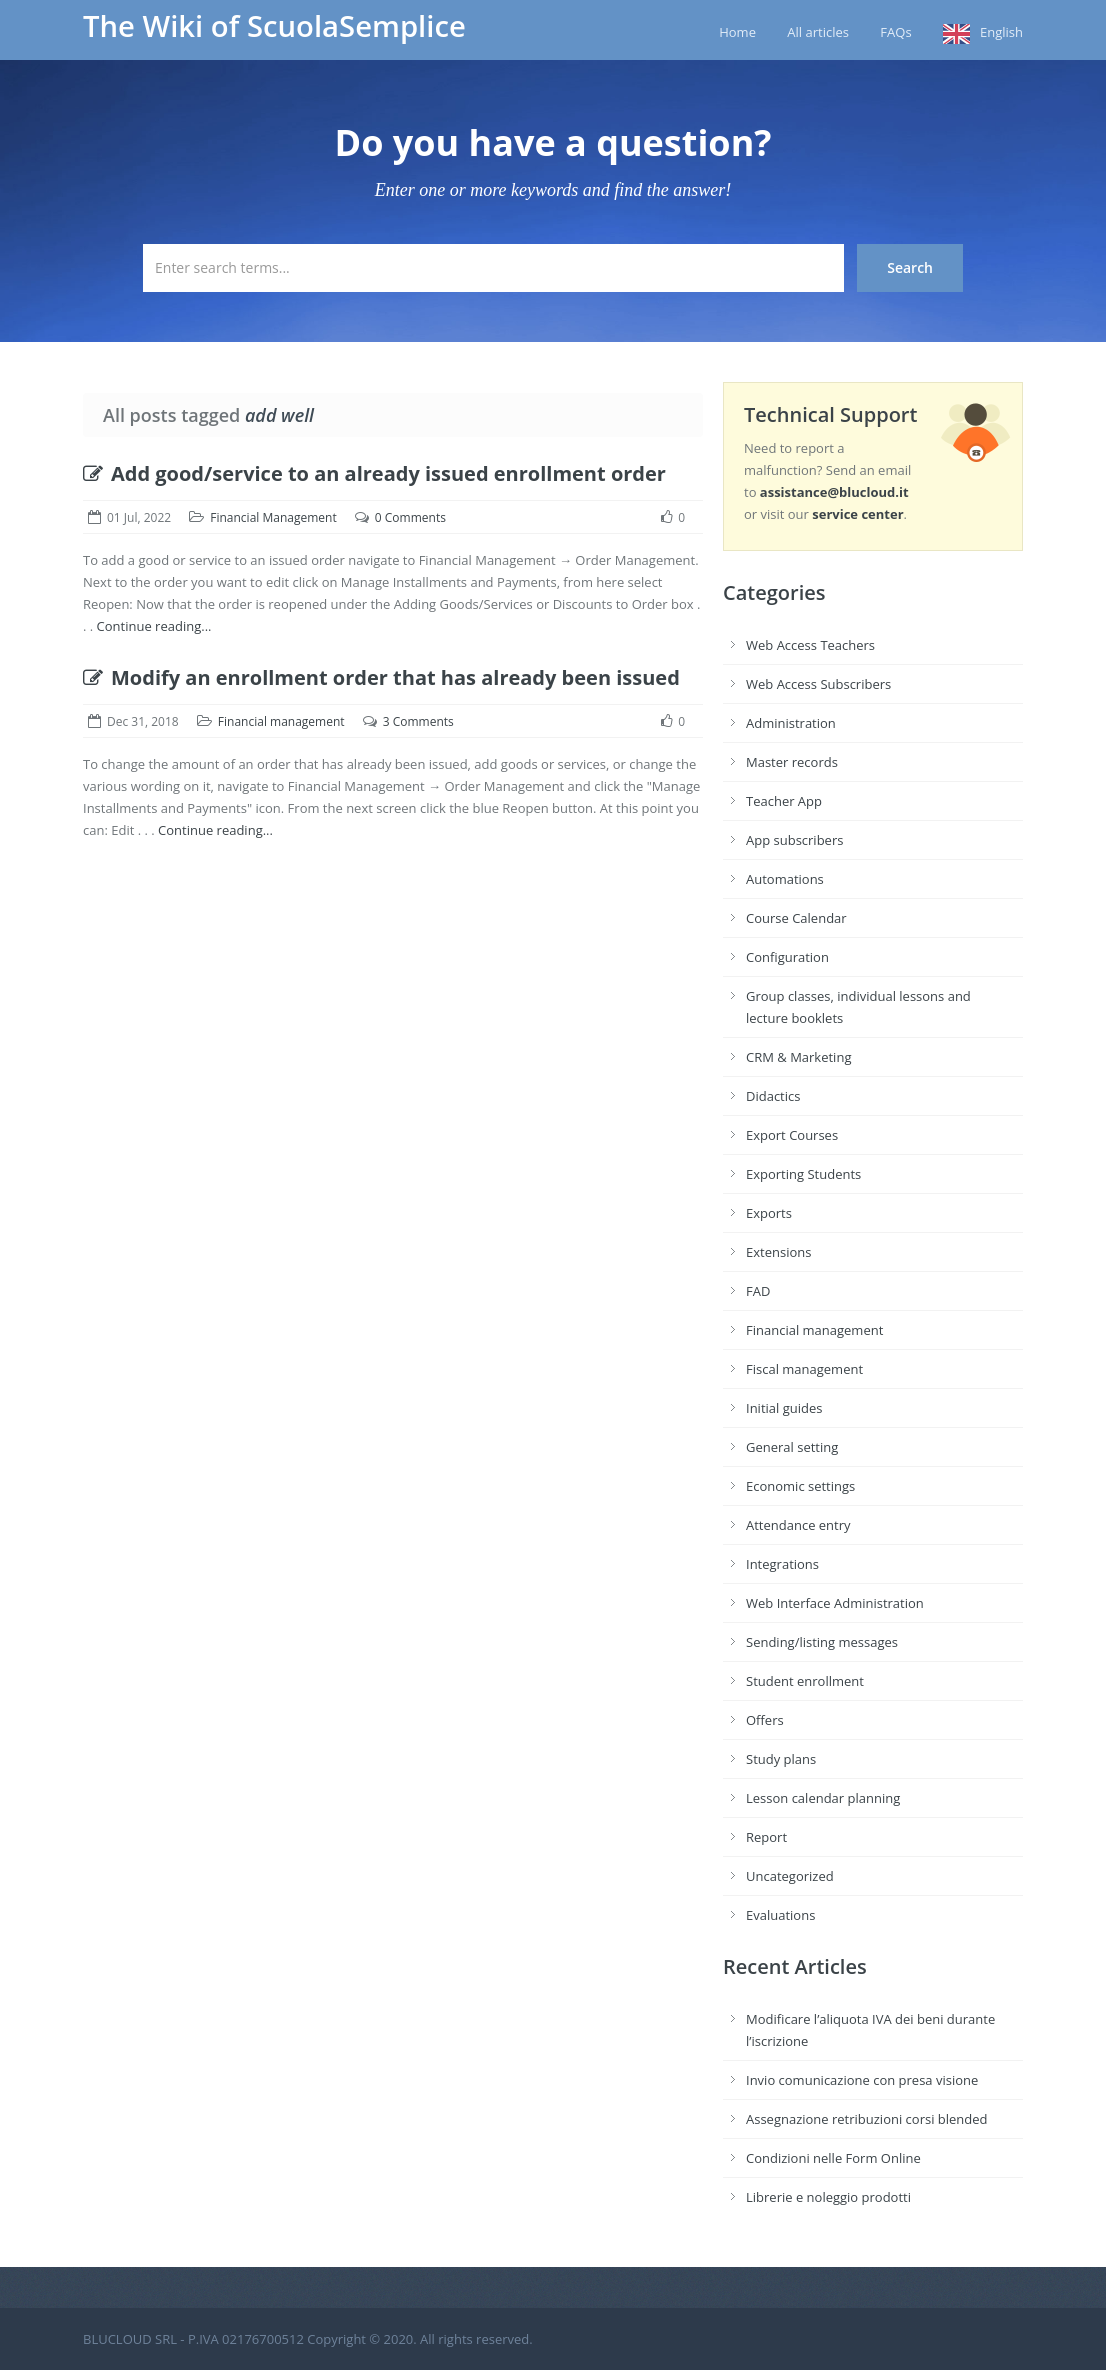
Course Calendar (796, 918)
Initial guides (784, 1408)
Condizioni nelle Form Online (833, 2158)
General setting (792, 1447)
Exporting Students (803, 1174)
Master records (792, 762)
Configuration (787, 957)
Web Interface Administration (835, 1603)
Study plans (781, 1759)
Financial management (281, 721)
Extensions (778, 1252)
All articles (818, 32)
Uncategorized (790, 1876)
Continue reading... (154, 626)
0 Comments (410, 517)
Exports (769, 1213)
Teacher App (784, 801)
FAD (758, 1291)
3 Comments (418, 721)
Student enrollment (805, 1681)
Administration (791, 723)
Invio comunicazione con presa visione (862, 2080)
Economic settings (800, 1486)
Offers (765, 1720)
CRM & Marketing (798, 1057)
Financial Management (273, 517)
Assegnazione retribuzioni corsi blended (867, 2119)
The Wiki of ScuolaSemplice (274, 26)
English (1001, 32)
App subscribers (794, 840)
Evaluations (780, 1915)
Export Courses (792, 1135)
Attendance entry (798, 1525)
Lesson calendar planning (823, 1798)
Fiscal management (804, 1369)
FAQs (895, 32)
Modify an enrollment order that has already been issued (381, 677)
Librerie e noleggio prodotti (828, 2197)
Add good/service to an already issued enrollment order (374, 473)
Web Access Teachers (810, 645)
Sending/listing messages (822, 1642)
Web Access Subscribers (818, 684)
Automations (785, 879)
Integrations (782, 1564)
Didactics (773, 1096)
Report (766, 1837)
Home (737, 32)
